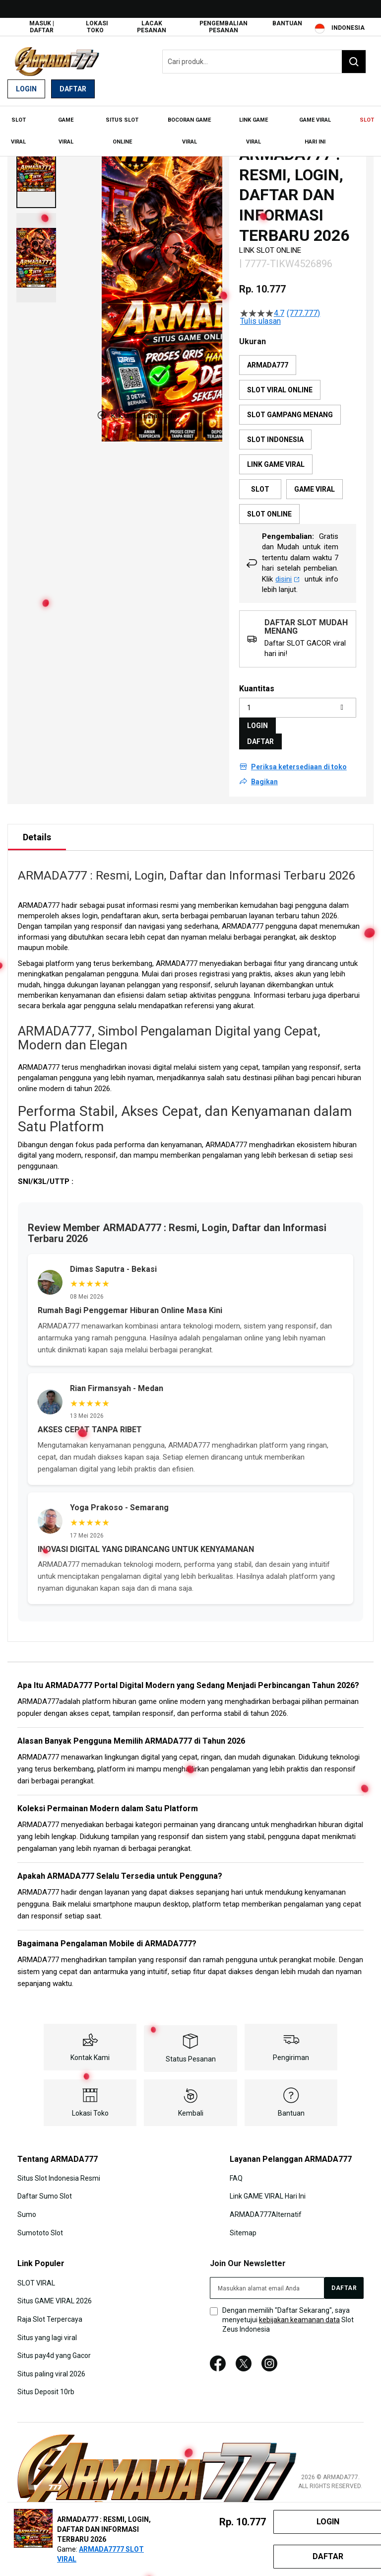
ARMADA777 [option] (267, 358)
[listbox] (297, 432)
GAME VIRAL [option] (314, 482)
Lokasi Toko (97, 27)
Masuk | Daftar (41, 27)
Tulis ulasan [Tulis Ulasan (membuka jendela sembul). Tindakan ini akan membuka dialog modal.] (260, 314)
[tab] (37, 829)
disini (287, 571)
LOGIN (257, 718)
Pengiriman (291, 2050)
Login (26, 89)
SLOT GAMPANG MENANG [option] (290, 407)
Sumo (26, 2206)
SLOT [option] (260, 482)
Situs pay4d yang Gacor (54, 2347)
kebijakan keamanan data (299, 2311)
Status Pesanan (191, 2051)
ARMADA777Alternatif (266, 2206)
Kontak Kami (90, 2050)
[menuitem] (18, 128)
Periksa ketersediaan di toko (299, 759)
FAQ (236, 2170)
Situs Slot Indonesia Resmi (58, 2170)
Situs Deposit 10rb (45, 2383)
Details (37, 829)
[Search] (354, 61)
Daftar (73, 89)
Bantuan (287, 23)
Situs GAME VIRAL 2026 (54, 2292)
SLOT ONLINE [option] (269, 507)
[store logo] (57, 61)
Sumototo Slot (40, 2224)
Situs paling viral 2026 (51, 2365)
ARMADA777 (242, 918)
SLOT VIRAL (36, 2275)
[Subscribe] (344, 2280)
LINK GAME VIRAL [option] (276, 457)
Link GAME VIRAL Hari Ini (268, 2188)
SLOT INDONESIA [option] (275, 432)
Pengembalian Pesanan (223, 27)
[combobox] (264, 62)
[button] (36, 156)
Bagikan (264, 774)
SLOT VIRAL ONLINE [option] (280, 382)
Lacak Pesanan (151, 27)
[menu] (190, 128)
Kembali (190, 2105)
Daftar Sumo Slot (44, 2188)
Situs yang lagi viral (47, 2329)
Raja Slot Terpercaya (49, 2310)
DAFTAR (260, 733)
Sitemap (243, 2224)
